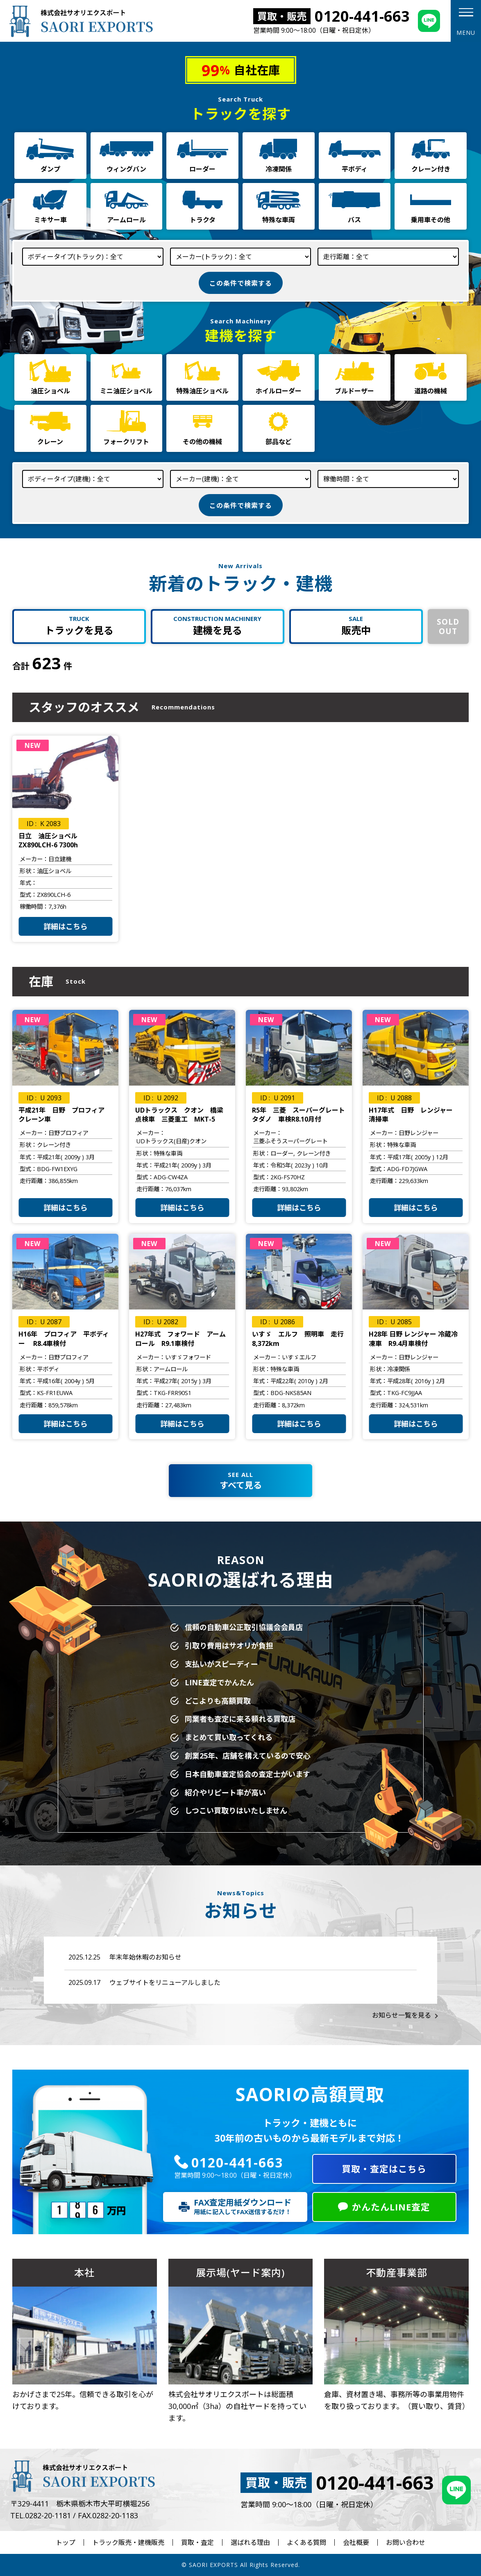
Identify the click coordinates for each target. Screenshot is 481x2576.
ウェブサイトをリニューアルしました (164, 1982)
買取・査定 (197, 2542)
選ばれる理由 (250, 2542)
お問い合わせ (405, 2542)
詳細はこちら (65, 926)
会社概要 (356, 2542)
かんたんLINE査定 (391, 2207)
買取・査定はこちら (384, 2169)
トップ (65, 2542)
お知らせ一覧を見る (401, 2015)
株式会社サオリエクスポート (80, 21)
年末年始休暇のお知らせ (145, 1957)
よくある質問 (306, 2542)
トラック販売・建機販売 (128, 2542)
